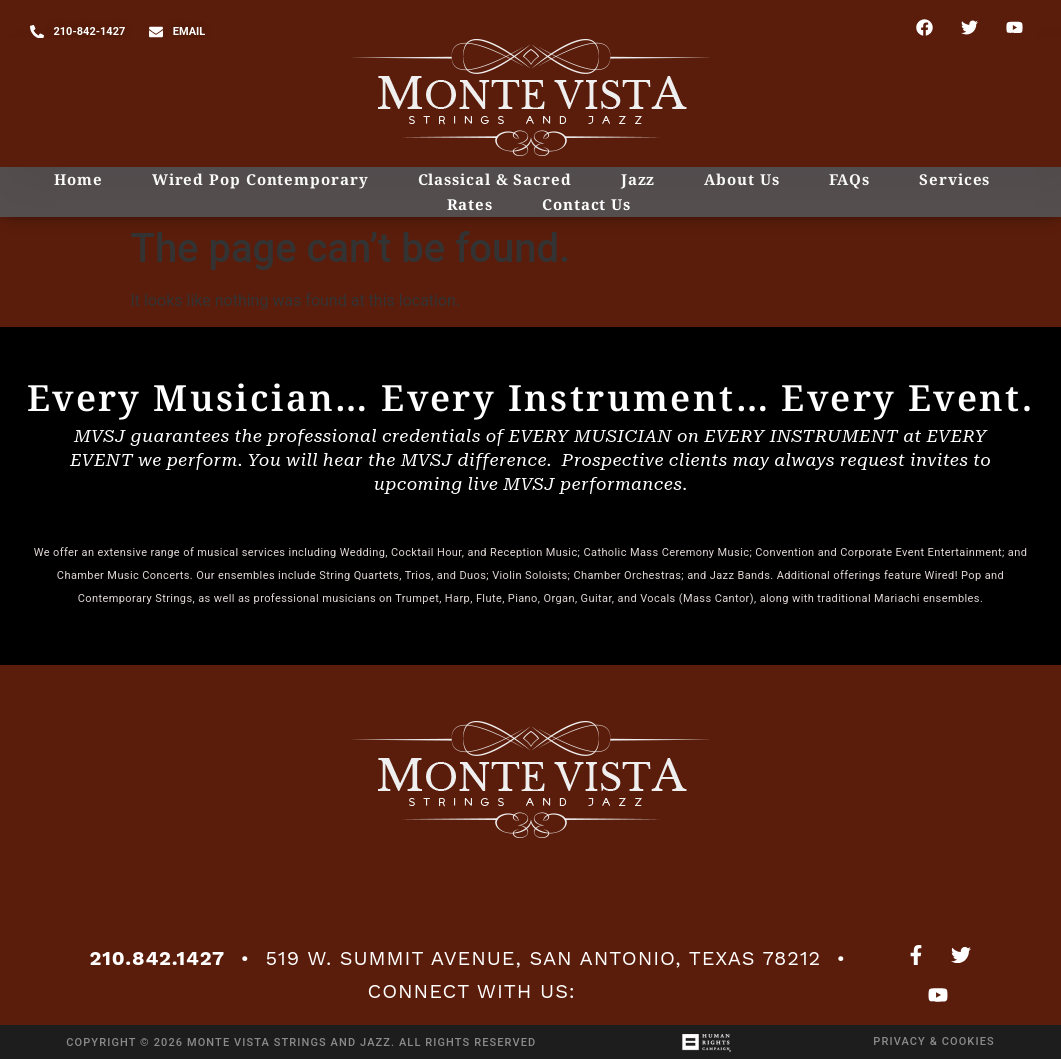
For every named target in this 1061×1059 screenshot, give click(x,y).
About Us (741, 179)
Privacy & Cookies (933, 1041)
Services (954, 179)
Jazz (638, 179)
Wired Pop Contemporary (260, 179)
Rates (470, 204)
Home (78, 179)
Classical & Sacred (495, 179)
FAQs (850, 179)
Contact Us (586, 204)
